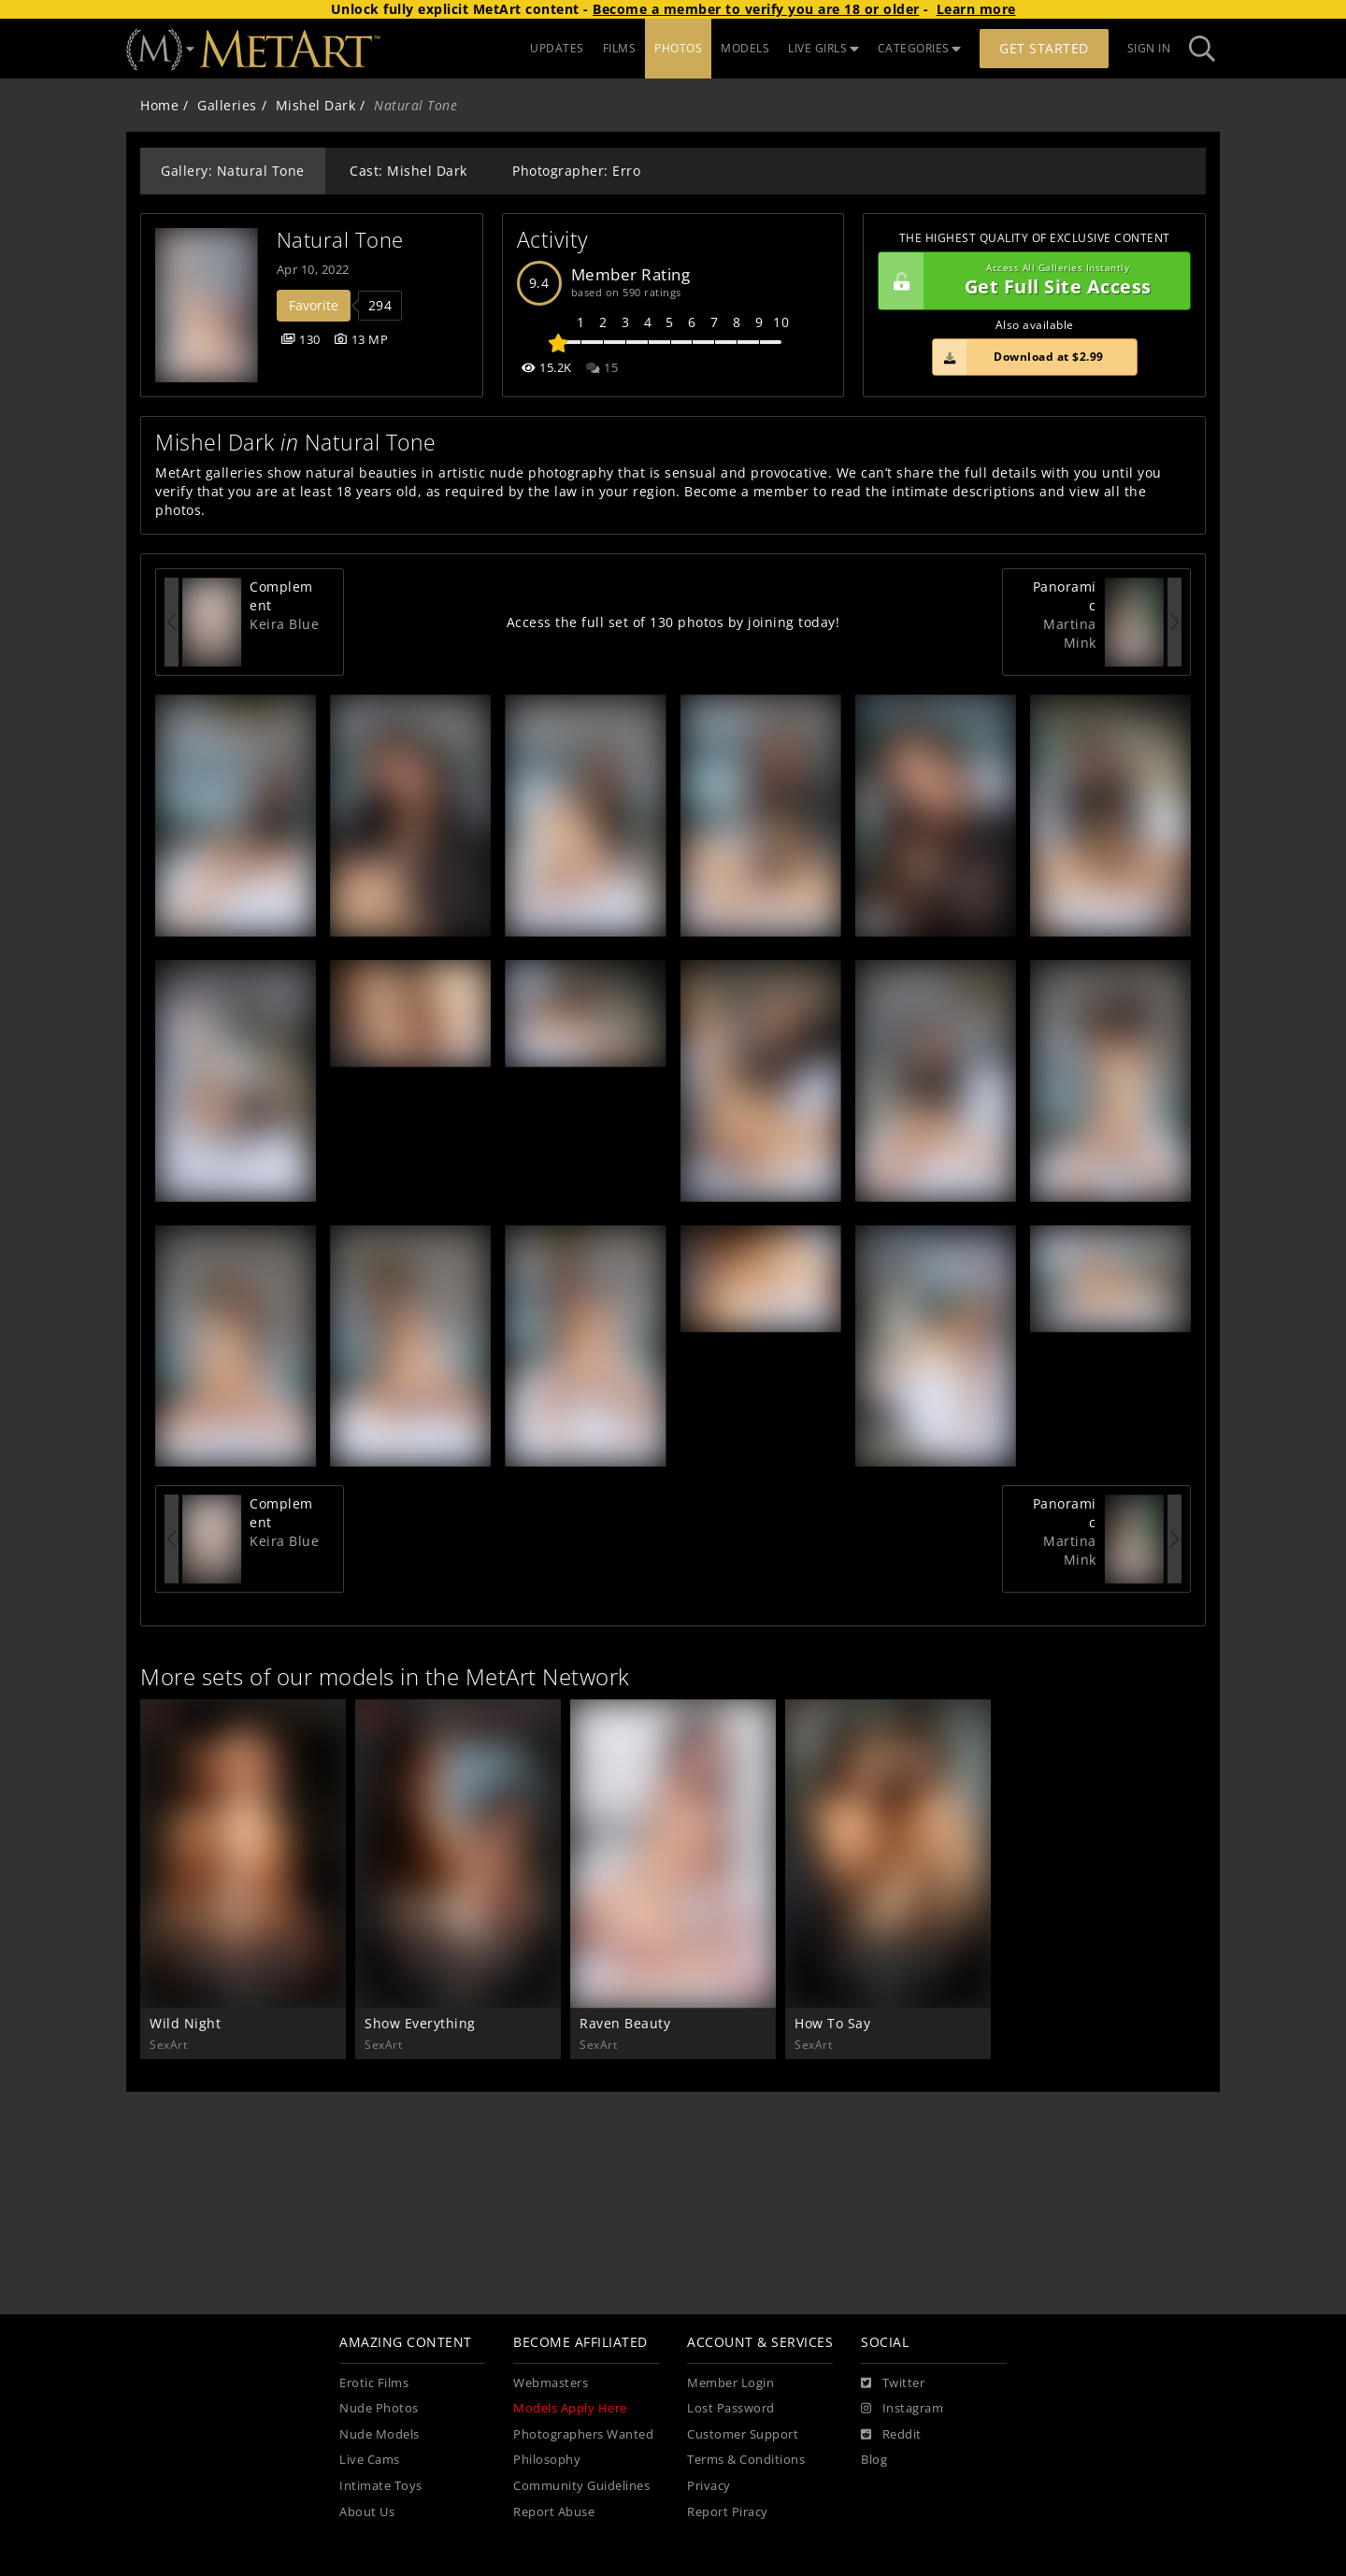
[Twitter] (892, 2383)
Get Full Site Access (1030, 281)
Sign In (1149, 48)
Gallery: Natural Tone (233, 170)
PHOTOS (678, 48)
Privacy (709, 2486)
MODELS (745, 48)
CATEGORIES (920, 48)
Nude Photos (379, 2408)
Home (159, 105)
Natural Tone (340, 239)
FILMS (620, 48)
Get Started (1044, 48)
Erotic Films (373, 2383)
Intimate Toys (380, 2486)
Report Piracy (727, 2512)
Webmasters (550, 2383)
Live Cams (369, 2460)
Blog (874, 2460)
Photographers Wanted (583, 2434)
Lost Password (731, 2408)
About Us (366, 2512)
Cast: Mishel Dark (408, 170)
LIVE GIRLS (823, 48)
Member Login (730, 2383)
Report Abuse (553, 2512)
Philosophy (546, 2460)
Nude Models (379, 2434)
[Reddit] (891, 2434)
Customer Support (742, 2434)
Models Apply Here (570, 2408)
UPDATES (557, 48)
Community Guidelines (581, 2486)
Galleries (227, 105)
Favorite (313, 305)
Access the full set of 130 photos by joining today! (673, 622)
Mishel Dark (316, 105)
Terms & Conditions (746, 2460)
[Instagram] (902, 2408)
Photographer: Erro (576, 170)
